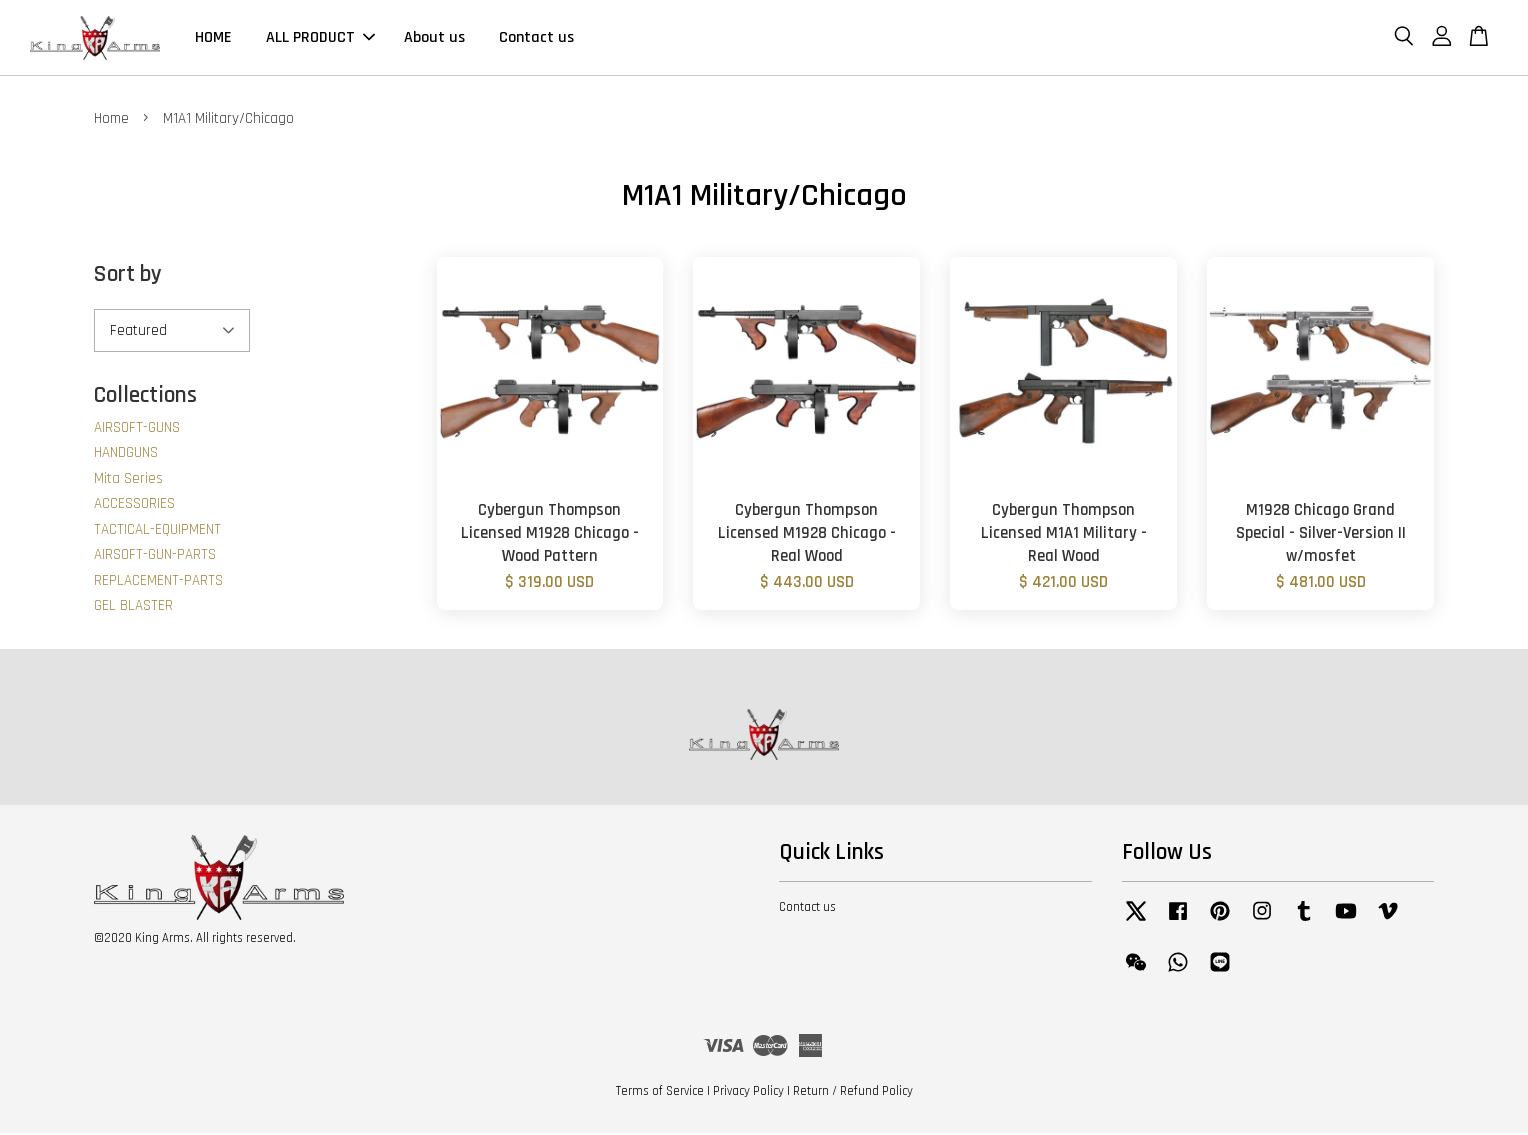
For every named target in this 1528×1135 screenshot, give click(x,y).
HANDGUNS (126, 454)
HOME (213, 38)
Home (111, 120)
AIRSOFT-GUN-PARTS (155, 556)
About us (434, 38)
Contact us (536, 38)
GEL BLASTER (133, 607)
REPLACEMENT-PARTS (158, 581)
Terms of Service (660, 1093)
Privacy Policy (748, 1093)
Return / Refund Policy (853, 1093)
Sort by (128, 276)
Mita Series (128, 479)
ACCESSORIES (134, 505)
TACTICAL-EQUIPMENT (157, 530)
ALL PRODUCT (320, 38)
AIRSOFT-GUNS (137, 428)
